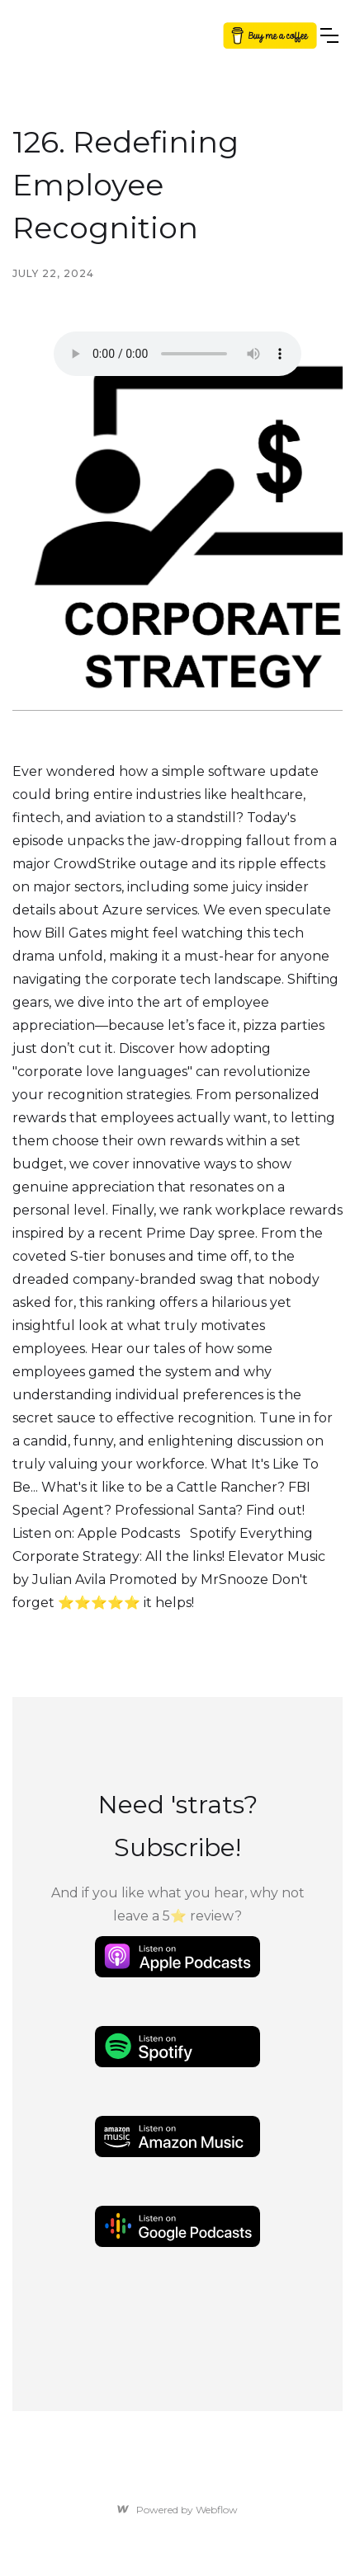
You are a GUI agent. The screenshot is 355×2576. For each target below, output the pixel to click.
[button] (329, 35)
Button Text (267, 35)
